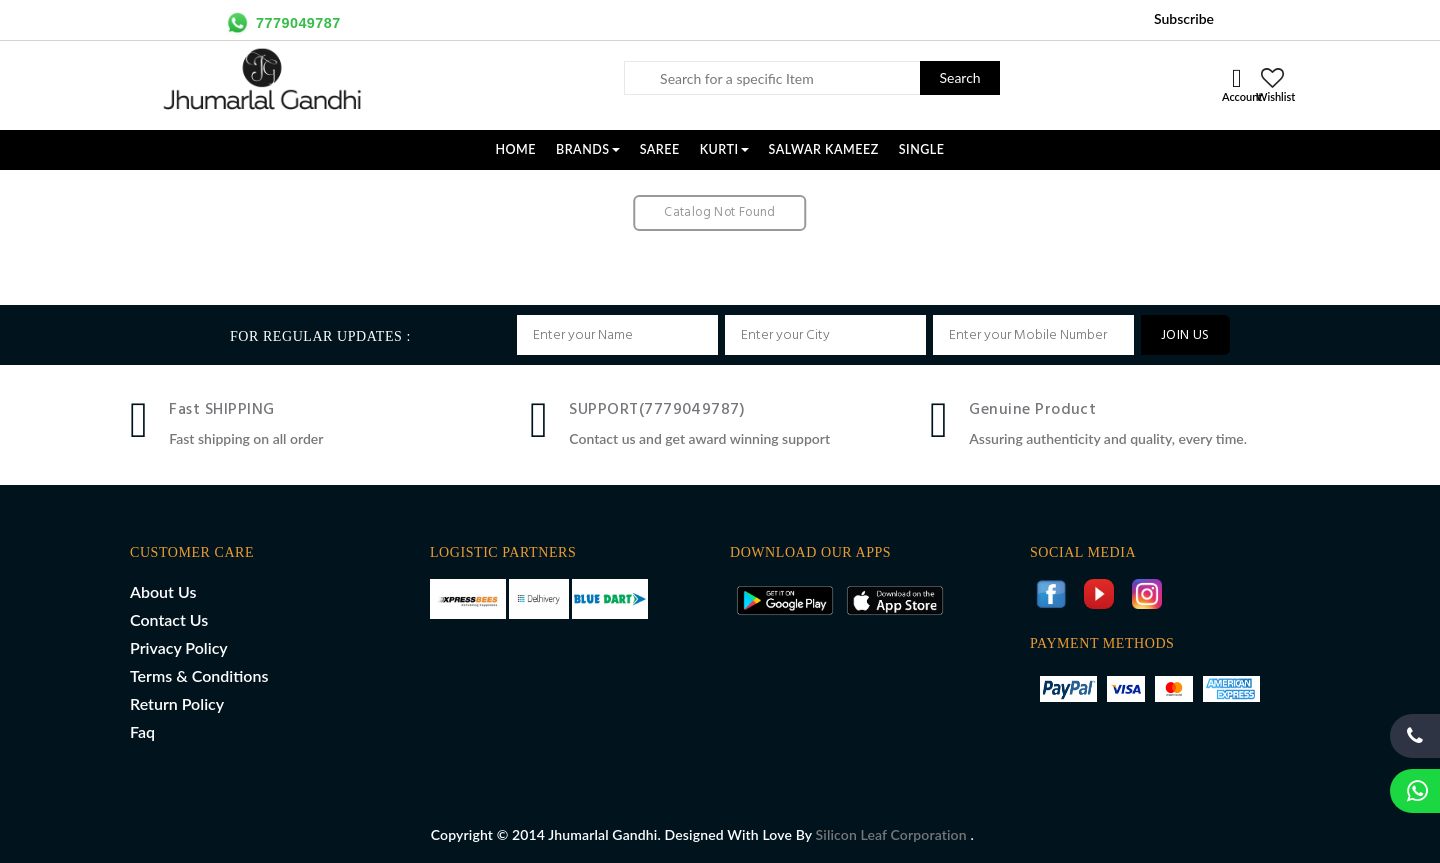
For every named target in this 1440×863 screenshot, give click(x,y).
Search (959, 77)
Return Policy (177, 703)
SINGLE (922, 149)
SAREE (660, 149)
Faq (142, 731)
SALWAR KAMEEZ (824, 149)
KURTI (724, 149)
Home (515, 149)
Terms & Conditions (199, 675)
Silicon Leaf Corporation (893, 834)
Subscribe (1184, 18)
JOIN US (1185, 335)
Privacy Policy (179, 647)
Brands (588, 149)
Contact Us (169, 619)
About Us (163, 591)
